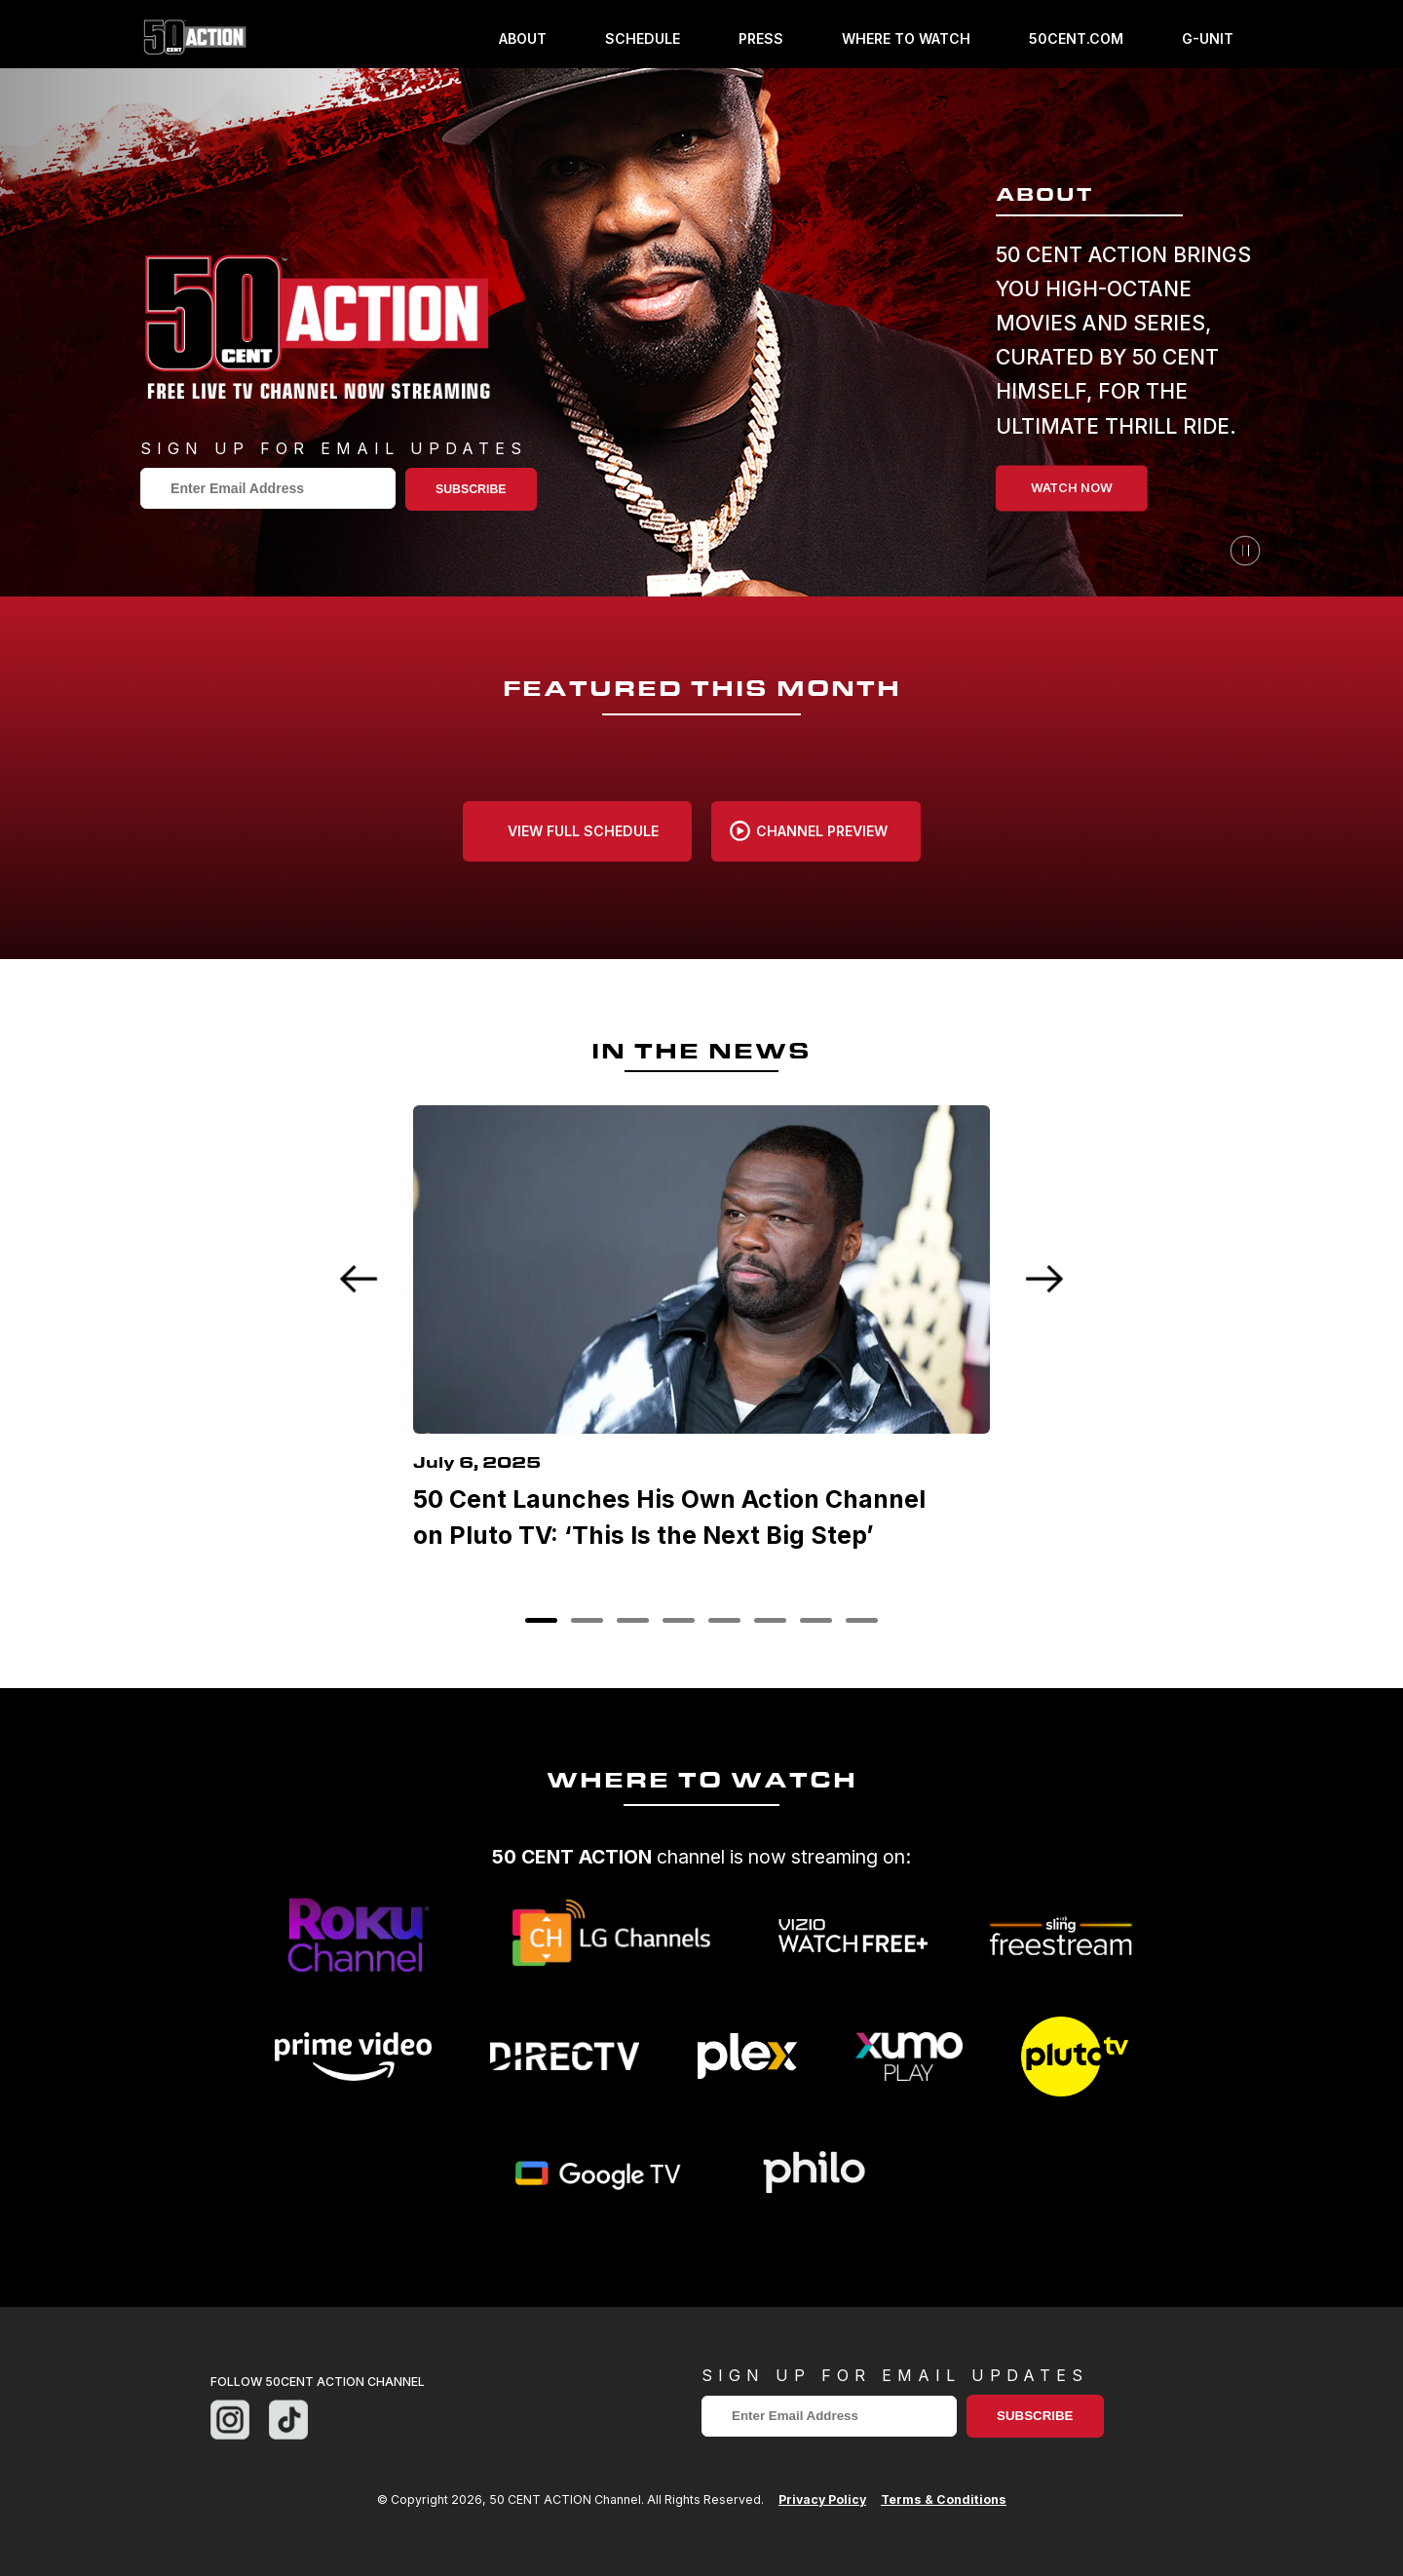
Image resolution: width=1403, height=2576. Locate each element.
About (523, 39)
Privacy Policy (822, 2499)
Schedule (642, 39)
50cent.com (1076, 39)
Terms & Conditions (943, 2499)
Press (761, 39)
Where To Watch (906, 39)
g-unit (1207, 39)
